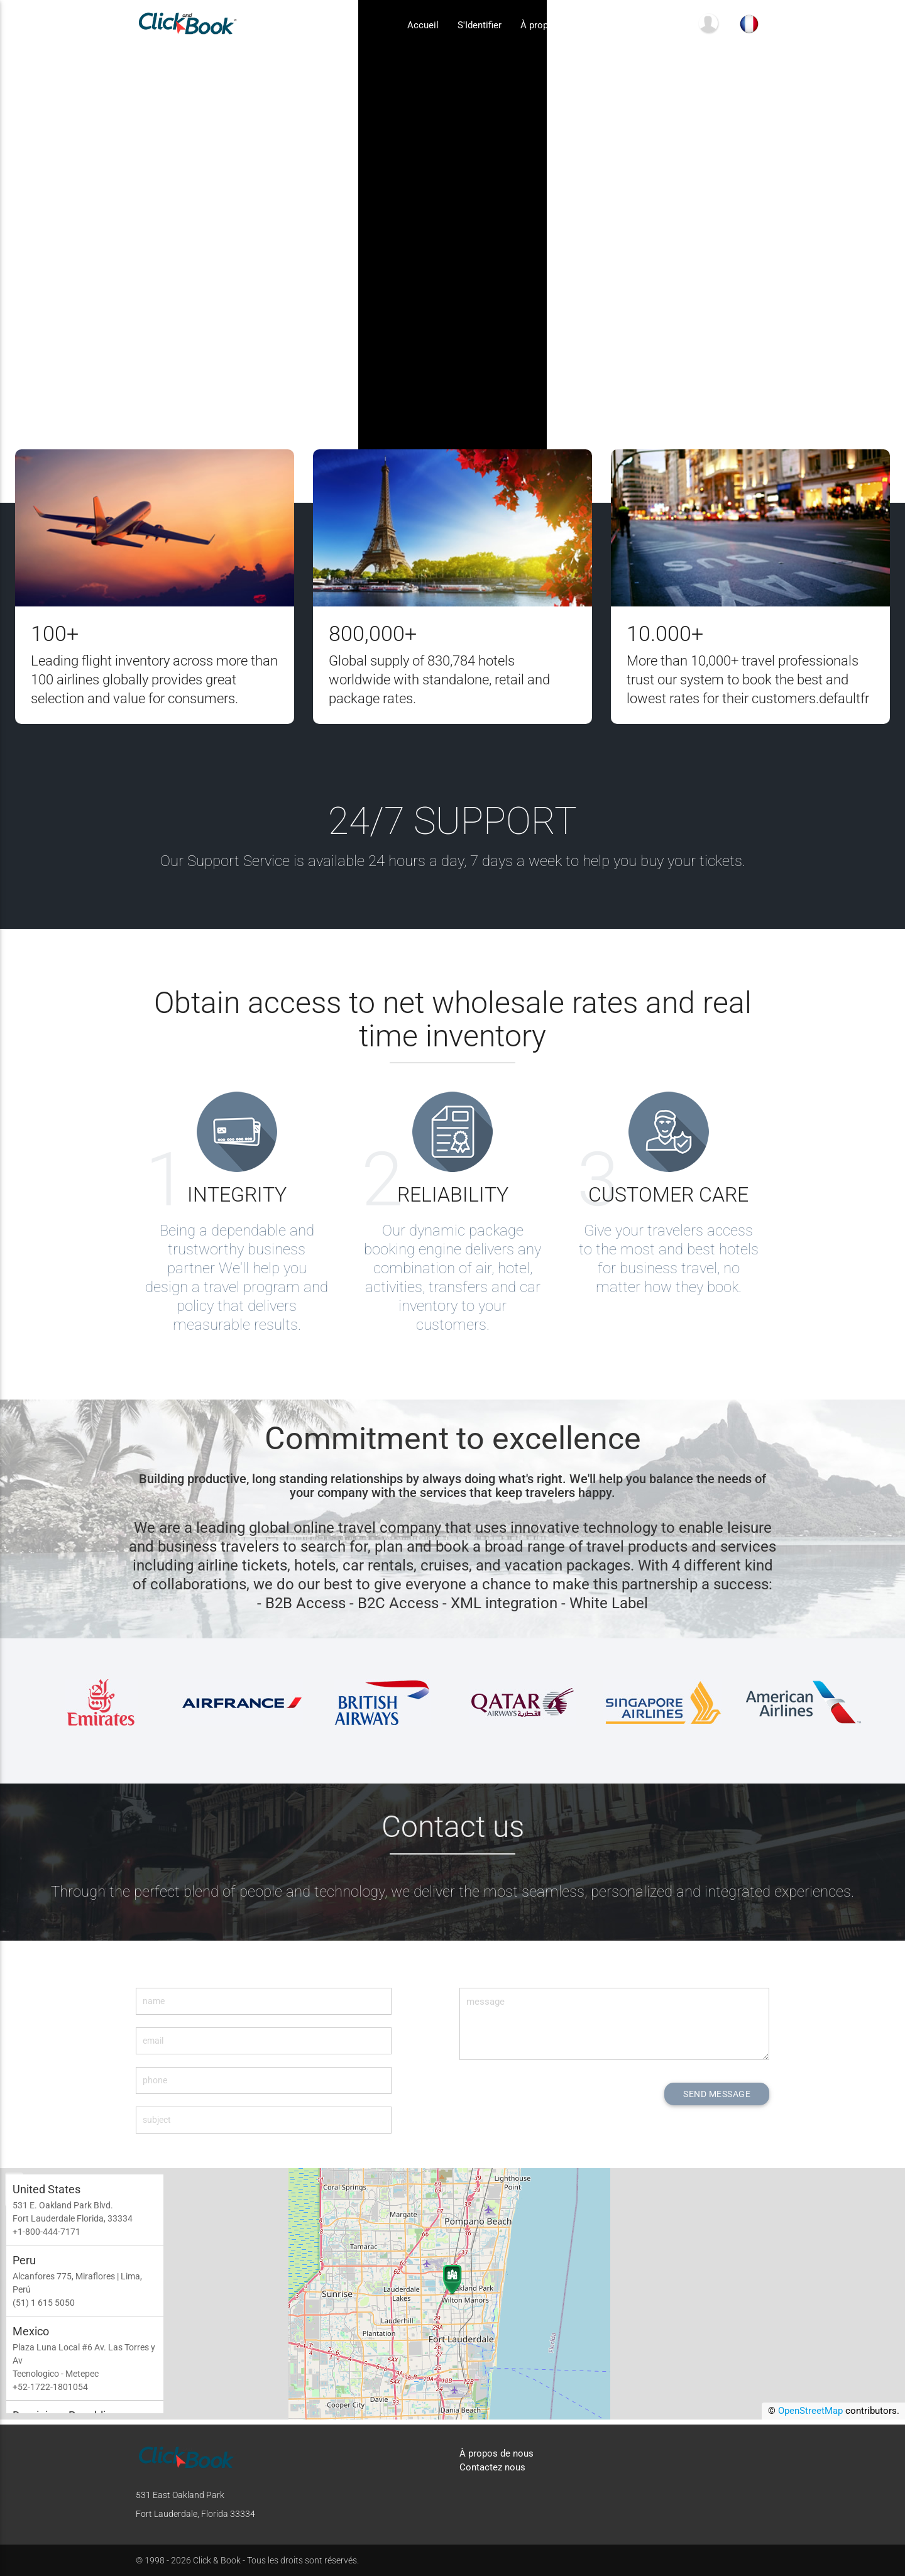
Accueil (423, 26)
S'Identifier (480, 26)
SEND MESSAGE (713, 2094)
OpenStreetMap (810, 2415)
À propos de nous (557, 26)
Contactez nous (646, 26)
